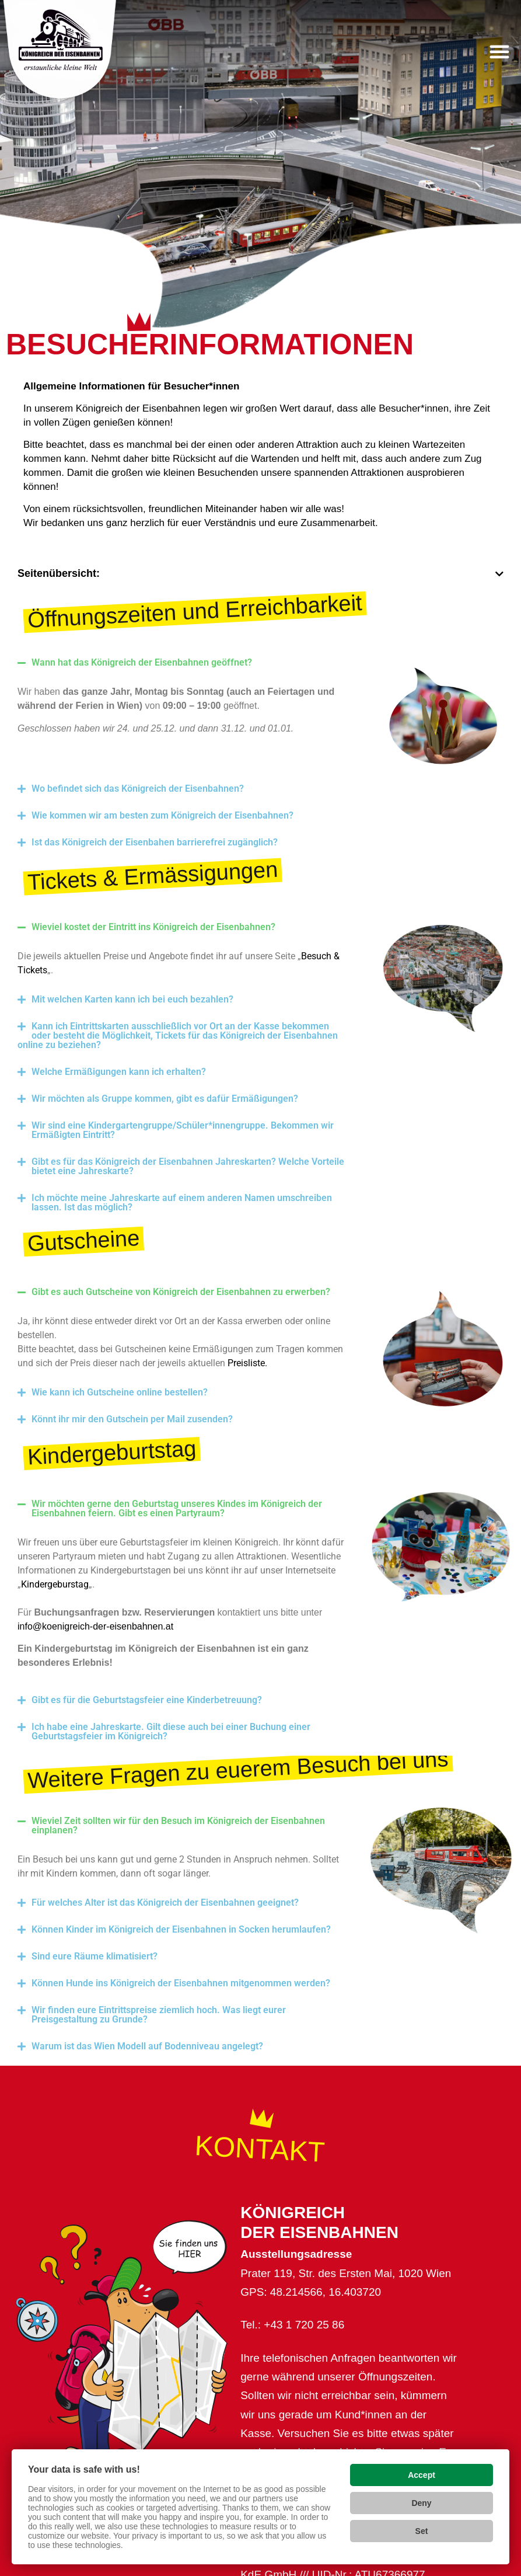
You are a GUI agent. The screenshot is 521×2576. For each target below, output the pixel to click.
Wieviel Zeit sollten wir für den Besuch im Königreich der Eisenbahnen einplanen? (178, 1825)
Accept (421, 2475)
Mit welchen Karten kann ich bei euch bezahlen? (132, 999)
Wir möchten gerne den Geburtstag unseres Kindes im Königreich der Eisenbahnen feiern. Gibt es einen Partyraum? (177, 1508)
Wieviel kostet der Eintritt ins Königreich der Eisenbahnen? (153, 926)
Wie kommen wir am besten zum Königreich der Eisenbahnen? (162, 815)
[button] (499, 51)
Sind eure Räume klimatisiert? (95, 1956)
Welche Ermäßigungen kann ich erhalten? (119, 1071)
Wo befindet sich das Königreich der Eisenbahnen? (138, 788)
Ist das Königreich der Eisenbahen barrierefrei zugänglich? (155, 842)
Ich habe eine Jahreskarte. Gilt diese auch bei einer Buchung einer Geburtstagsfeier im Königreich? (171, 1731)
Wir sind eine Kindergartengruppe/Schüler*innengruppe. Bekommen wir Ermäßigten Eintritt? (183, 1130)
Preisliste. (247, 1363)
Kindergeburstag (55, 1584)
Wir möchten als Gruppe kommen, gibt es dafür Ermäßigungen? (165, 1098)
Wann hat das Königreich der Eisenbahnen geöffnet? (143, 662)
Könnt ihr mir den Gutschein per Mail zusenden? (132, 1419)
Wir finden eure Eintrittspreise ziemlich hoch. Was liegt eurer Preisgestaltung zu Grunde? (159, 2014)
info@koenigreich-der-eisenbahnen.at (95, 1626)
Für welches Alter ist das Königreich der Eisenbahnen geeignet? (165, 1902)
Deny (421, 2503)
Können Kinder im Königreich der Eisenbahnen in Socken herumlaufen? (181, 1929)
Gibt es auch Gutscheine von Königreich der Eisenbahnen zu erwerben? (181, 1291)
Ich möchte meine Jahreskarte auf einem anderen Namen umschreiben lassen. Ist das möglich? (182, 1202)
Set (421, 2531)
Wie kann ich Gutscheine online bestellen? (120, 1392)
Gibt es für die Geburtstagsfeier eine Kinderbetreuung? (147, 1699)
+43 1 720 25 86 (304, 2325)
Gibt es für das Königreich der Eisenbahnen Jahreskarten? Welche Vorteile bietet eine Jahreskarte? (188, 1166)
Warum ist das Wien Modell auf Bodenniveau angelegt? (147, 2046)
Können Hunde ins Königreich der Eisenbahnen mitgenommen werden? (181, 1983)
